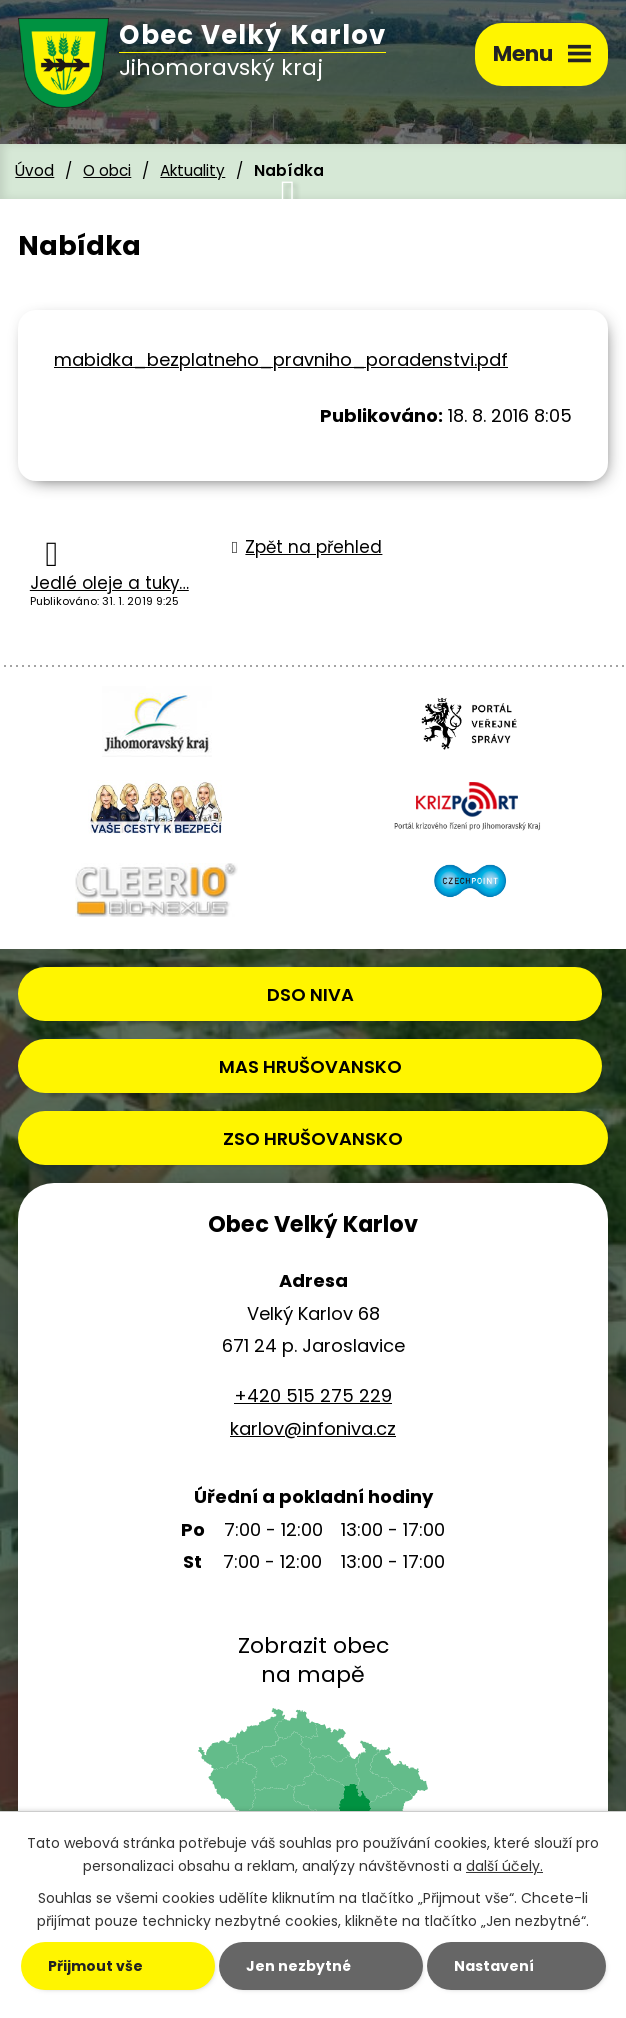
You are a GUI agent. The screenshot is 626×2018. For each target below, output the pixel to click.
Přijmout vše (95, 1966)
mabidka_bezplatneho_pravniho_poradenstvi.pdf (281, 359)
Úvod (34, 170)
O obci (107, 170)
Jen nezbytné (298, 1966)
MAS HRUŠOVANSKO (310, 1066)
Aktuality (192, 170)
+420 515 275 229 (313, 1395)
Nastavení (494, 1966)
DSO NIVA (310, 994)
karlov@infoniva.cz (313, 1428)
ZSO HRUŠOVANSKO (313, 1138)
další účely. (504, 1866)
